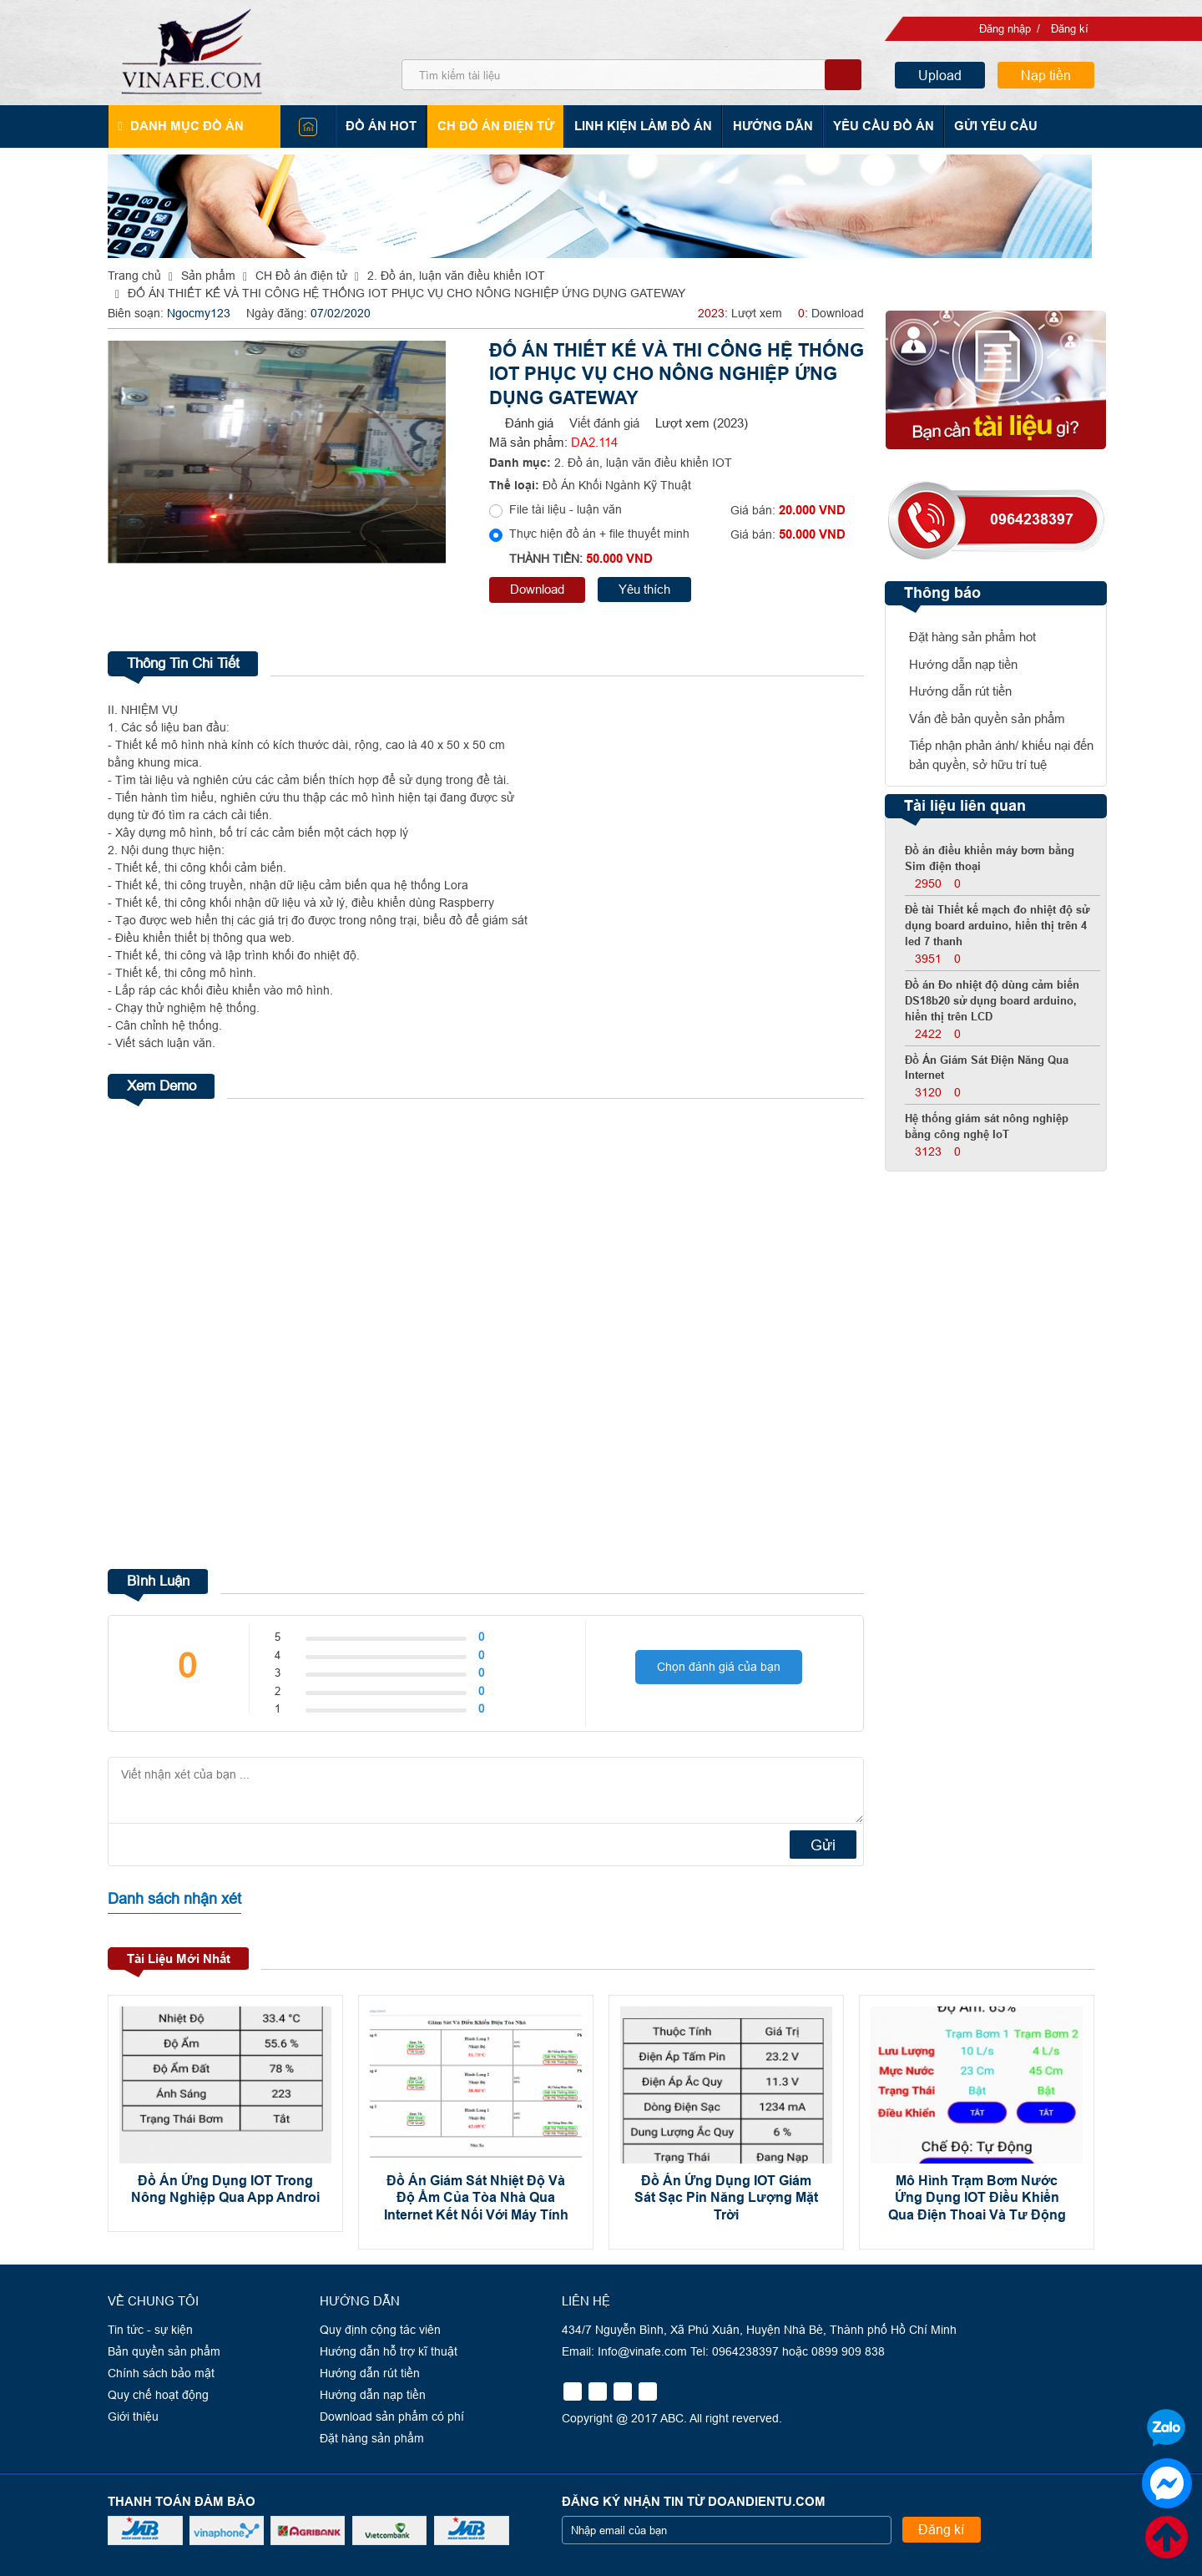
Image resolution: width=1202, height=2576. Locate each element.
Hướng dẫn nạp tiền (963, 664)
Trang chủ (134, 275)
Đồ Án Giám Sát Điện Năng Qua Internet (986, 1068)
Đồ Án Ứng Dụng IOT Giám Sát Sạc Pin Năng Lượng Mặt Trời (726, 2197)
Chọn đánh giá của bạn (718, 1670)
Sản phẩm (208, 275)
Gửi (823, 1844)
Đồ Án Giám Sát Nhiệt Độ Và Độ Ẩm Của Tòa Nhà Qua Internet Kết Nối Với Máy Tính (476, 2197)
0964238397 (1031, 519)
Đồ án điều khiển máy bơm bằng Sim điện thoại (989, 859)
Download (537, 589)
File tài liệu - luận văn (565, 509)
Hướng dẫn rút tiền (960, 691)
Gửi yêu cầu (988, 126)
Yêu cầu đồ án (877, 126)
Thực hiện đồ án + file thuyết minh (599, 533)
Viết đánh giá (604, 423)
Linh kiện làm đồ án (641, 126)
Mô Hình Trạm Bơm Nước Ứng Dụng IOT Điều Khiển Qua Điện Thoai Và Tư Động (977, 2197)
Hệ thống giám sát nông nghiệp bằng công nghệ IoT (986, 1127)
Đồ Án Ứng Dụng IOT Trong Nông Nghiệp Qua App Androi (225, 2188)
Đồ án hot (383, 126)
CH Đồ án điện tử (495, 126)
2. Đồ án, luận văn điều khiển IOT (456, 275)
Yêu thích (644, 589)
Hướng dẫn (769, 126)
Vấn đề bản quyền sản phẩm (987, 718)
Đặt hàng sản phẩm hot (972, 637)
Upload (940, 75)
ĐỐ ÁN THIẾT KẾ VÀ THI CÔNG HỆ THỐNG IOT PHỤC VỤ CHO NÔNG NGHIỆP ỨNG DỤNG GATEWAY (406, 293)
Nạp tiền (1046, 75)
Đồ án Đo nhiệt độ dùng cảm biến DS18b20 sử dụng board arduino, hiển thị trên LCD (992, 1001)
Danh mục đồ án (185, 126)
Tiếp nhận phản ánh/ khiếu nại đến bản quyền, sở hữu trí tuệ (1001, 755)
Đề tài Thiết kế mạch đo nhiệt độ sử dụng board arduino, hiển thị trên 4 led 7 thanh (997, 926)
